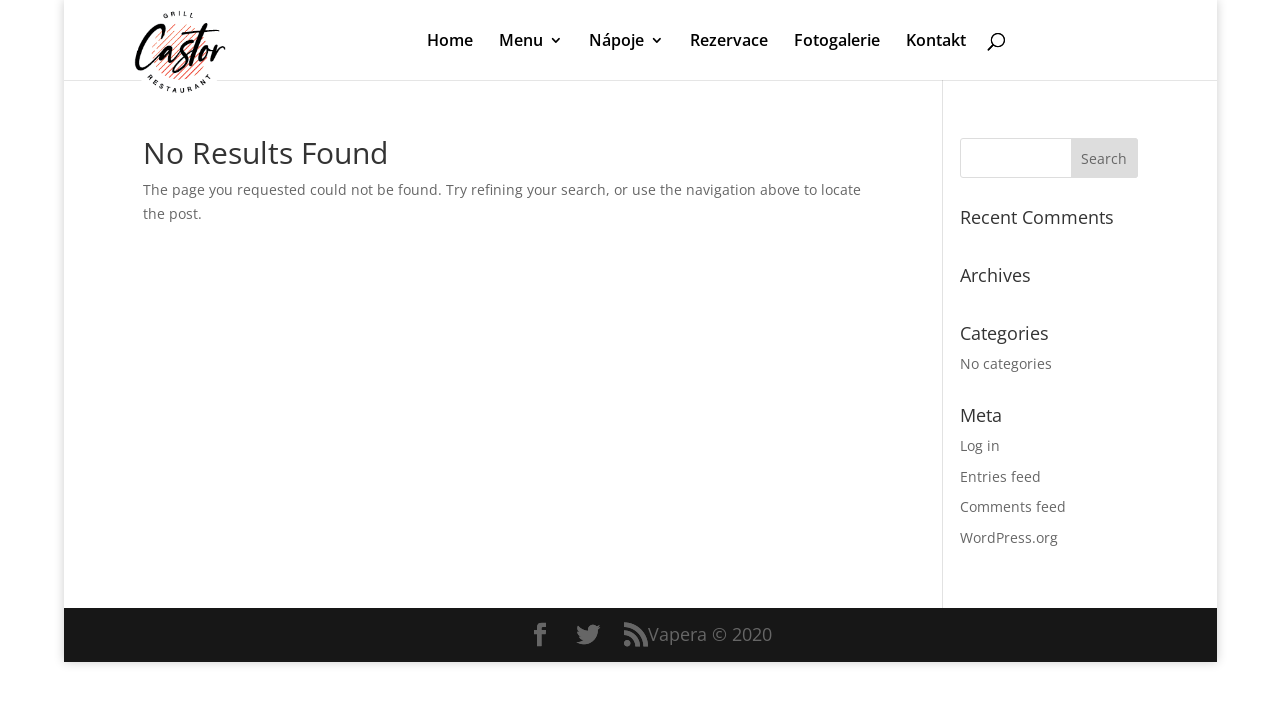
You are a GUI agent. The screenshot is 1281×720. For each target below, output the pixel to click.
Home (450, 42)
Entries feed (1000, 476)
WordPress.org (1009, 537)
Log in (980, 445)
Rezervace (729, 42)
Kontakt (936, 42)
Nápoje (616, 42)
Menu (521, 42)
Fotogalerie (837, 42)
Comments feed (1013, 506)
